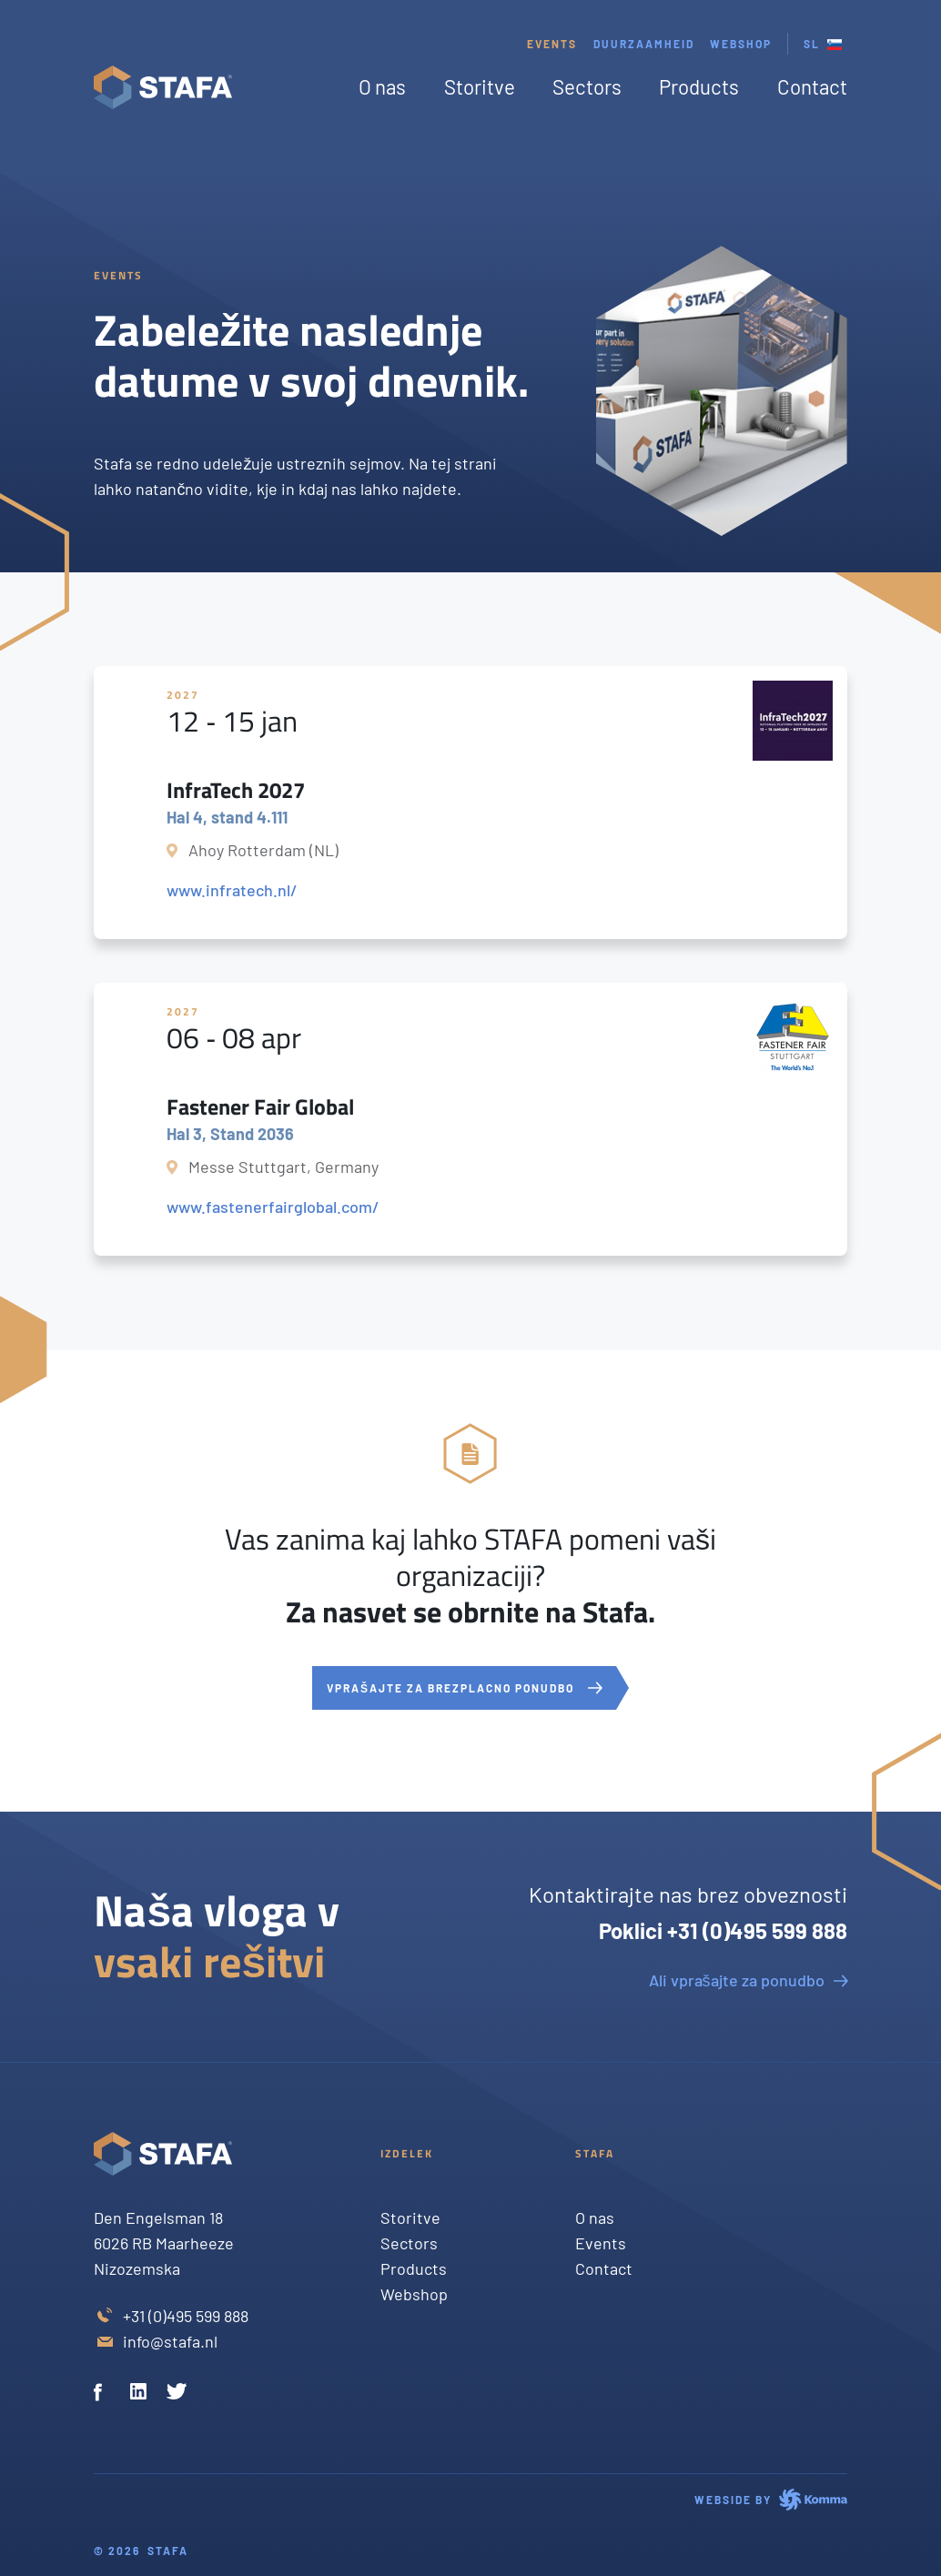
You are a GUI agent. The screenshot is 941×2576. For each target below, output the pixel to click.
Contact (812, 86)
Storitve (479, 86)
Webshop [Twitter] (414, 2294)
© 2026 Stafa (141, 2550)
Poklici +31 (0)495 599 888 (723, 1930)
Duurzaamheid (643, 43)
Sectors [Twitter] (409, 2243)
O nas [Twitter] (594, 2217)
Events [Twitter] (600, 2243)
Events (552, 43)
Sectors (587, 86)
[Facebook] (105, 2394)
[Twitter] (177, 2394)
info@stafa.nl (170, 2341)
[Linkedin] (141, 2394)
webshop (741, 43)
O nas (382, 86)
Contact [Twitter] (603, 2268)
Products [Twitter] (413, 2268)
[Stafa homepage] (163, 87)
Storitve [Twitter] (410, 2217)
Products (699, 86)
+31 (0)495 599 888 (185, 2316)
